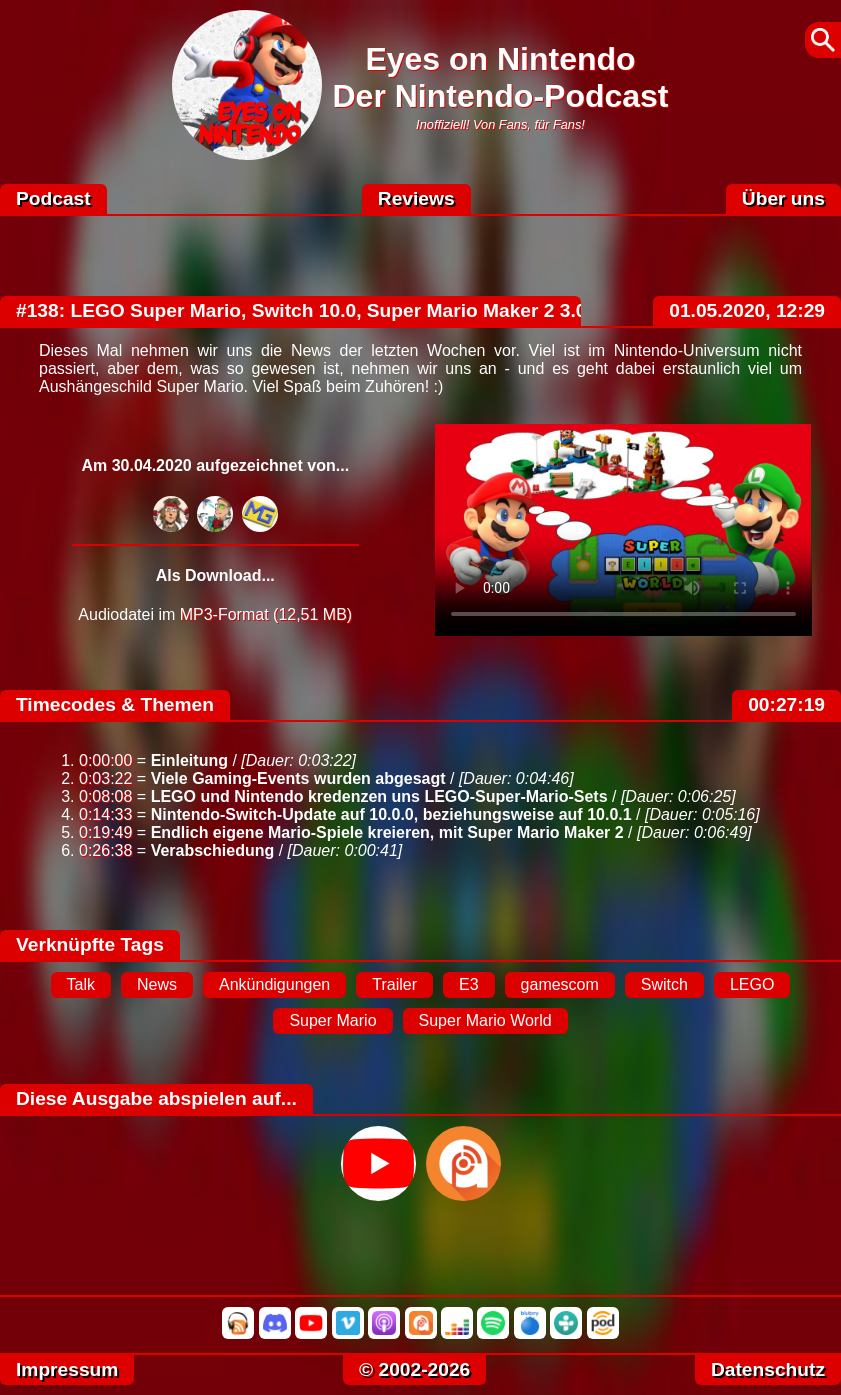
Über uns (783, 198)
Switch (664, 984)
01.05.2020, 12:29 (747, 310)
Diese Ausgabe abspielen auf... (156, 1098)
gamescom (560, 984)
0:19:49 (105, 832)
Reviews (416, 198)
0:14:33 (105, 814)
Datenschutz (768, 1369)
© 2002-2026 (414, 1369)
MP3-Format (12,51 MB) (266, 614)
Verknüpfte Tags (90, 944)
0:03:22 (105, 778)
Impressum (67, 1369)
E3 (469, 984)
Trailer (394, 984)
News (157, 984)
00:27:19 (786, 704)
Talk (81, 984)
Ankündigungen (274, 984)
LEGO (752, 984)
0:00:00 (105, 760)
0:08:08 (105, 796)
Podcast (53, 198)
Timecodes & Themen (115, 704)
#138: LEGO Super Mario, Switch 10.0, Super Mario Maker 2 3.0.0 (309, 310)
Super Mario (332, 1020)
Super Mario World (485, 1020)
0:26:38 (105, 850)
